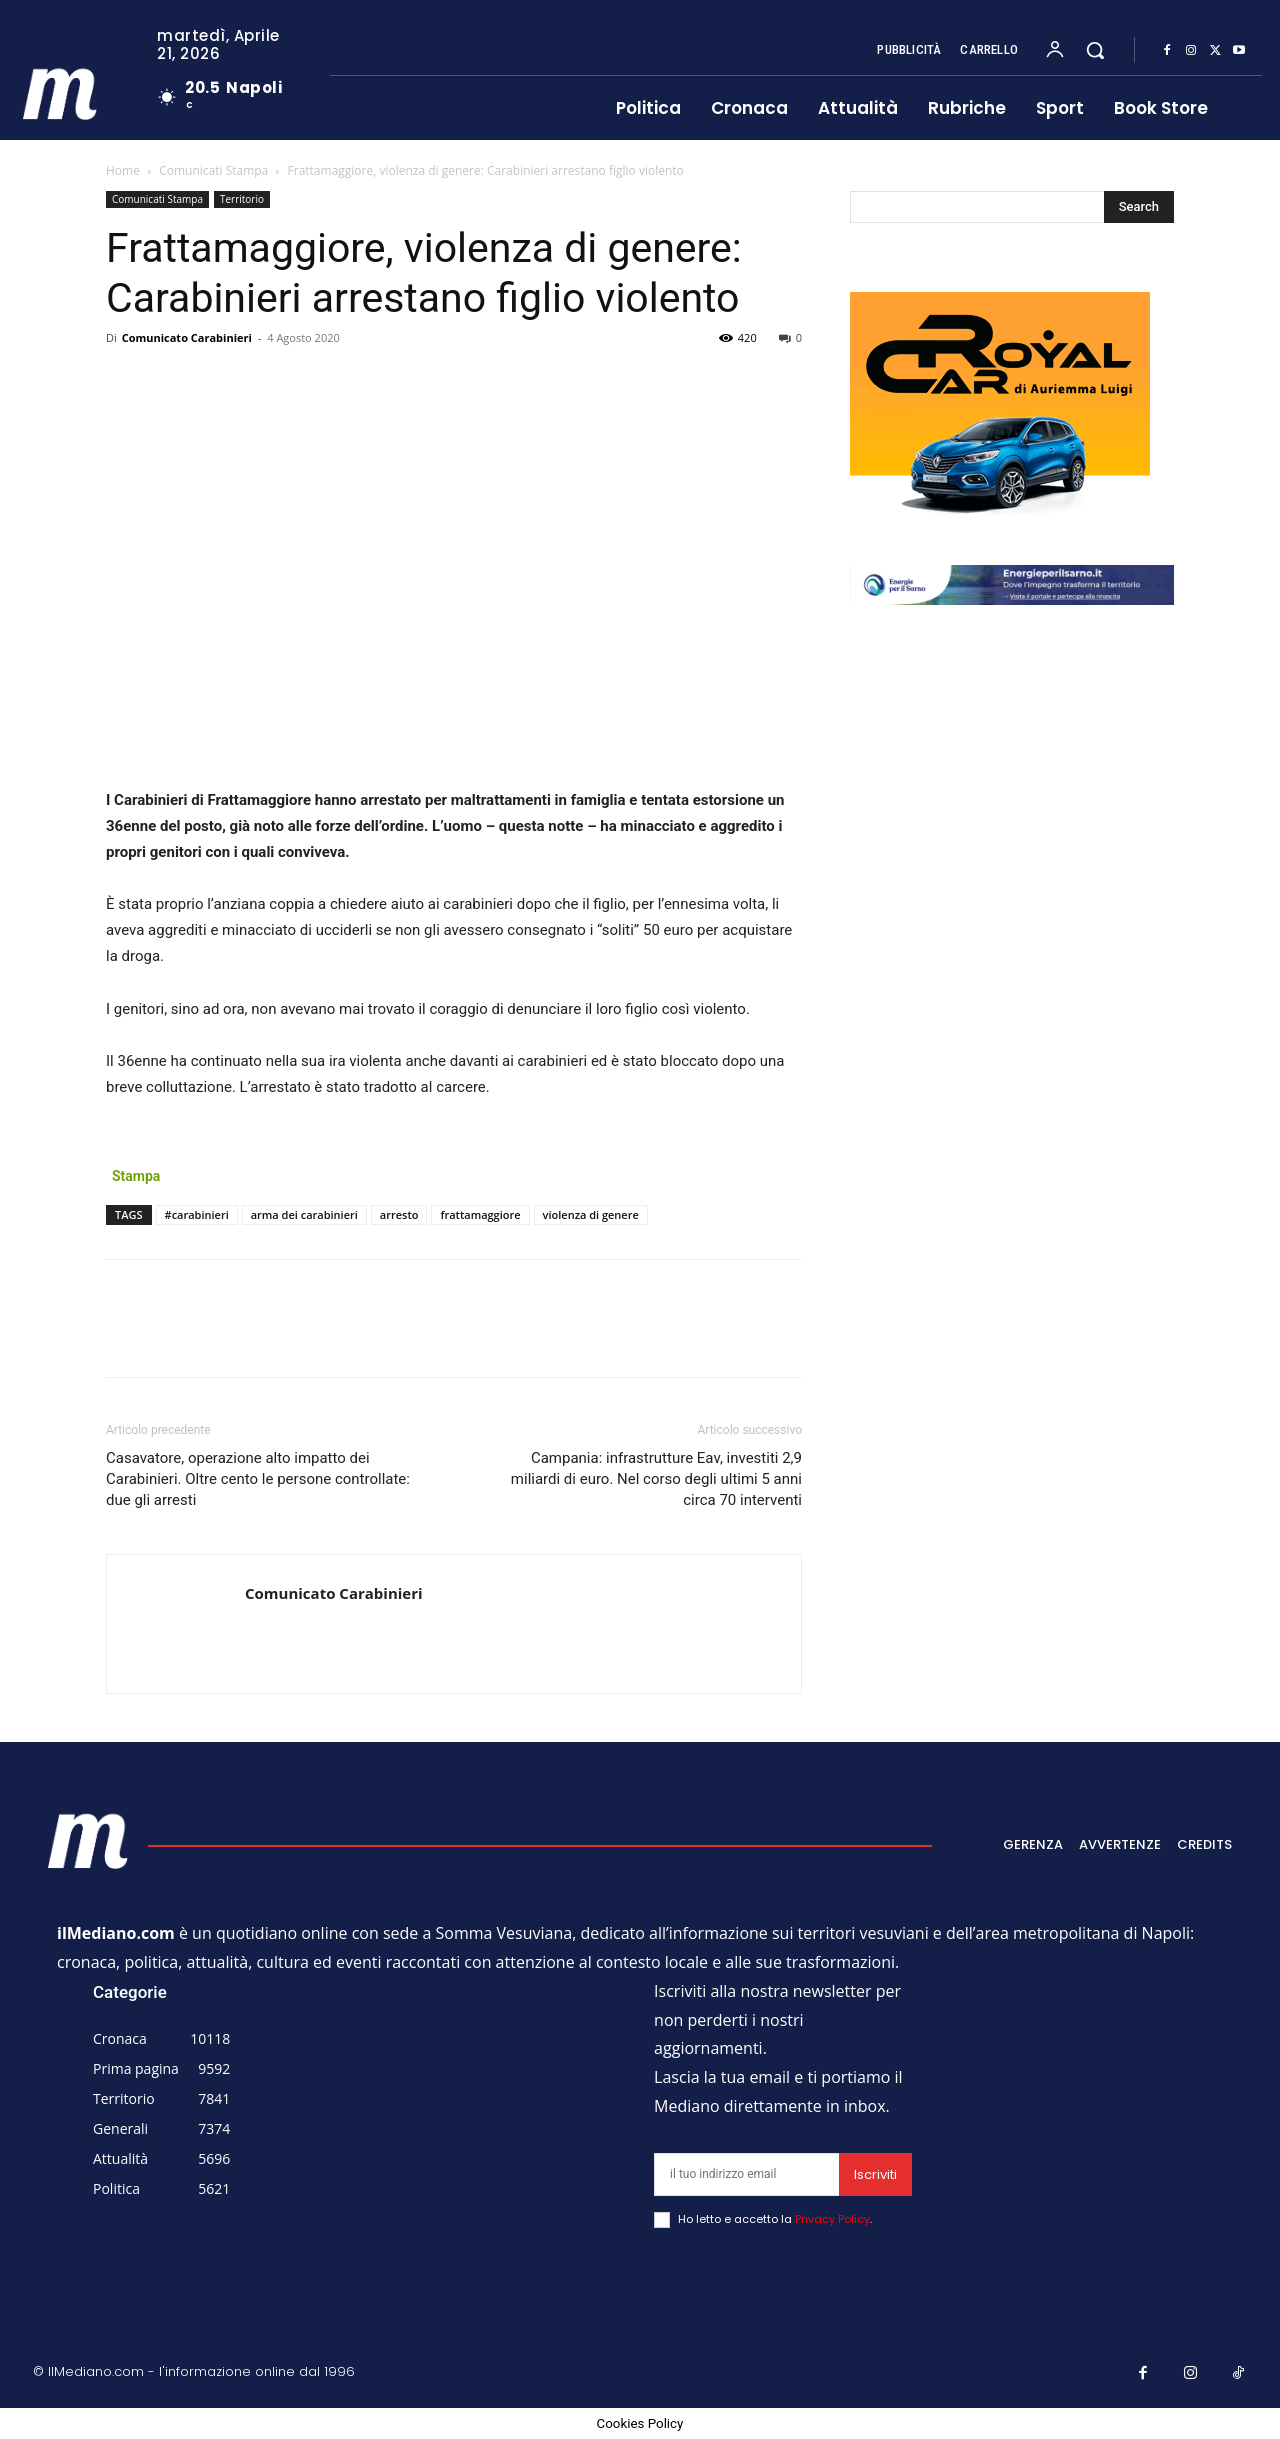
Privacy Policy (832, 2219)
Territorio (242, 199)
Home (123, 170)
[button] (1095, 50)
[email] (746, 2174)
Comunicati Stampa (213, 170)
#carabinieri (197, 1214)
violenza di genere (591, 1214)
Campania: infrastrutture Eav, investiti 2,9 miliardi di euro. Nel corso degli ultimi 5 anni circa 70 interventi (656, 1479)
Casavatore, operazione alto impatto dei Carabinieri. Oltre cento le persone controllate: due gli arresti (258, 1479)
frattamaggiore (480, 1214)
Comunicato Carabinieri (187, 337)
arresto (399, 1214)
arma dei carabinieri (304, 1214)
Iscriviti (875, 2174)
